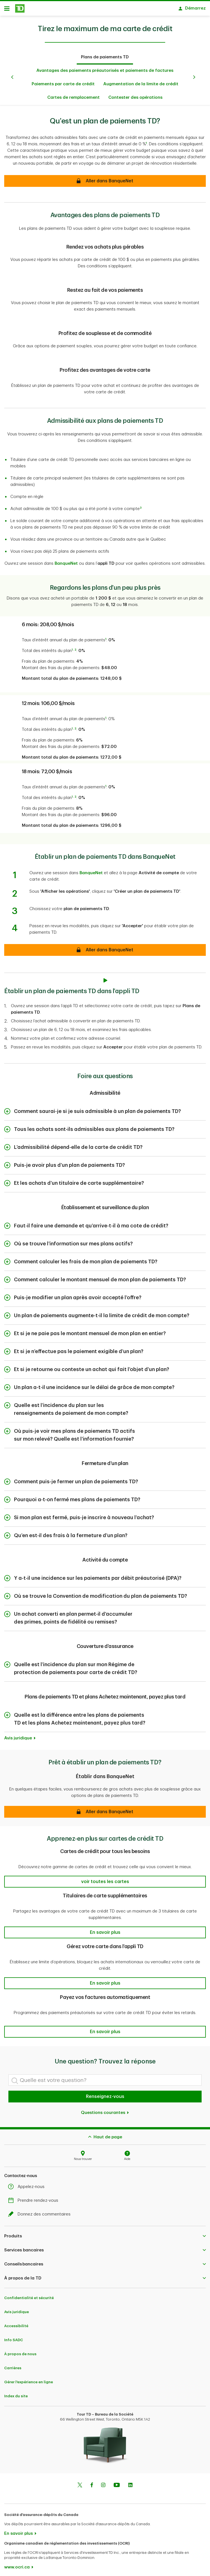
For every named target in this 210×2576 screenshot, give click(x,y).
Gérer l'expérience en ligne (28, 2379)
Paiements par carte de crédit (63, 81)
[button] (105, 1809)
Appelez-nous (28, 2184)
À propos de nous (20, 2351)
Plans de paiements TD (105, 54)
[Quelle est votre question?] (105, 2077)
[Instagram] (103, 2483)
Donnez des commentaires (41, 2211)
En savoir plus (18, 2531)
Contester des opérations (135, 95)
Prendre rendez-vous (34, 2198)
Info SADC (13, 2337)
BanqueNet (66, 561)
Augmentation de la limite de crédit (140, 81)
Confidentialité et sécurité (29, 2295)
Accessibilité (16, 2323)
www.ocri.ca (17, 2564)
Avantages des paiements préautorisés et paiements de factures (104, 68)
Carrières (12, 2365)
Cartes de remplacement (73, 95)
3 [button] (141, 505)
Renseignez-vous (105, 2093)
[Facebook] (91, 2483)
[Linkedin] (130, 2483)
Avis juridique (18, 1735)
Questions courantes (105, 2110)
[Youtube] (117, 2483)
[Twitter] (80, 2483)
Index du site (16, 2393)
